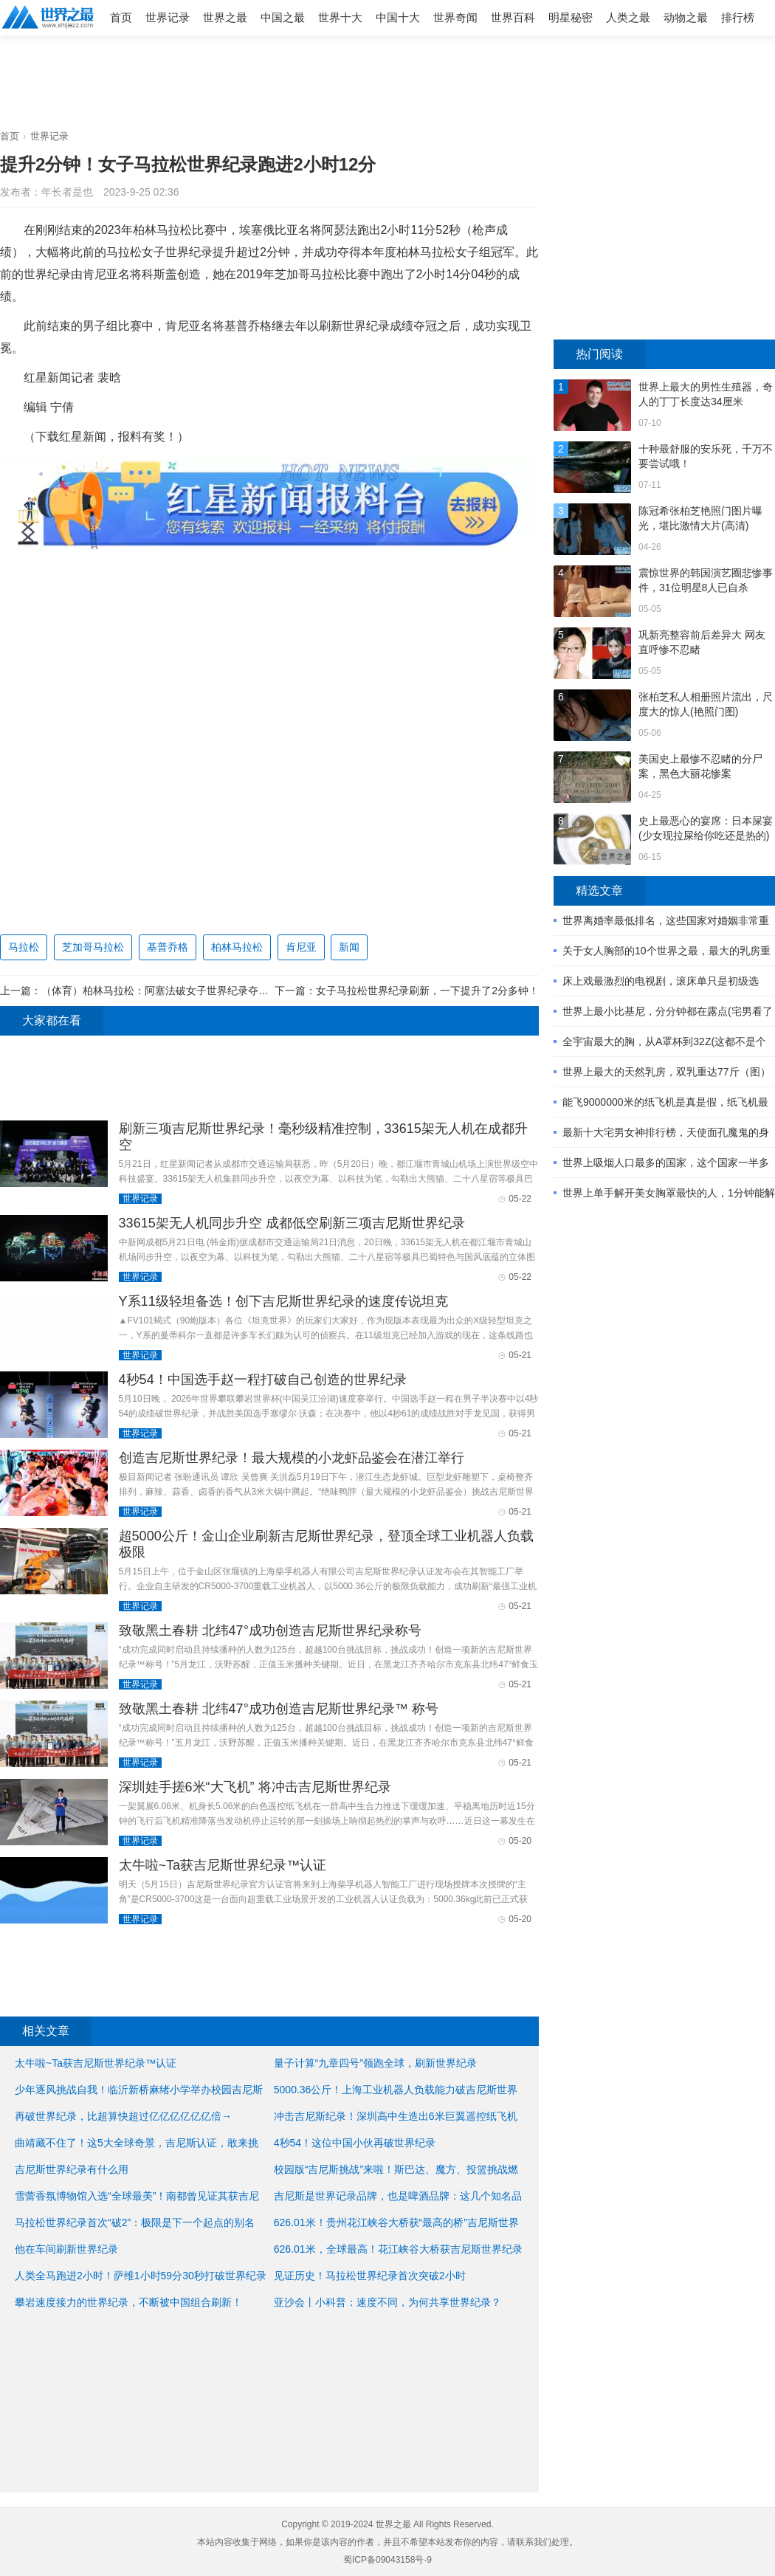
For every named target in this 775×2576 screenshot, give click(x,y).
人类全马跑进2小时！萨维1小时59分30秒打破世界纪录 (140, 2275)
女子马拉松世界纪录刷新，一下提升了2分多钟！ (427, 990)
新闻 (349, 947)
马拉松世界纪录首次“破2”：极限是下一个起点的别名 (135, 2222)
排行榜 (737, 17)
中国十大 (398, 17)
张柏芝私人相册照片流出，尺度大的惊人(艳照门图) (705, 704)
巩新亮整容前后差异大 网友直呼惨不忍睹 (701, 642)
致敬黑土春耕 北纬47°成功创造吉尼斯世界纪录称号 (270, 1630)
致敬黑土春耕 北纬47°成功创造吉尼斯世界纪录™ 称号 (278, 1708)
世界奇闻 (455, 17)
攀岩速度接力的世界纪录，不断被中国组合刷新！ (128, 2302)
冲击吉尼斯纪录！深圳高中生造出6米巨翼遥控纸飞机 (395, 2116)
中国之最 (283, 17)
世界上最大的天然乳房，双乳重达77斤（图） (666, 1072)
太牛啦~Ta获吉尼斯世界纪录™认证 (223, 1865)
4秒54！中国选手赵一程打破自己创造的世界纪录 (263, 1379)
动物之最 (686, 17)
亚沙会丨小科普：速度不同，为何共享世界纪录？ (387, 2302)
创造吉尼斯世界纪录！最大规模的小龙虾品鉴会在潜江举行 (291, 1457)
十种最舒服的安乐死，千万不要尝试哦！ (705, 456)
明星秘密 (570, 17)
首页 (121, 17)
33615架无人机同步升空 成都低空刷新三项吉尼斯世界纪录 (292, 1223)
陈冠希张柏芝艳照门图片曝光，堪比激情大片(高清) (700, 518)
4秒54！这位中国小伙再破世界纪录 (354, 2143)
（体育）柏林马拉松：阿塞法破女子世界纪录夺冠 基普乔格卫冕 (187, 990)
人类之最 (628, 17)
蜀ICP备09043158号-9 (387, 2560)
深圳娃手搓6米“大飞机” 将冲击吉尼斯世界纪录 (255, 1787)
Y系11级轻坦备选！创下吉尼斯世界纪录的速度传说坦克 (283, 1301)
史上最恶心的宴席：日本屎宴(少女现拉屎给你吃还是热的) (705, 828)
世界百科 (513, 17)
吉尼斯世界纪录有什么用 (71, 2169)
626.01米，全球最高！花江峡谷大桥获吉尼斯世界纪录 (398, 2249)
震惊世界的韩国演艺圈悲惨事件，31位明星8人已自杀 (705, 580)
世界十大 (340, 17)
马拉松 (23, 947)
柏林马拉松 (237, 947)
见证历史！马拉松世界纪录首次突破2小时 (370, 2275)
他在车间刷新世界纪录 (66, 2249)
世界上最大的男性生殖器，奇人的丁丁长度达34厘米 (705, 394)
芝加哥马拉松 (93, 947)
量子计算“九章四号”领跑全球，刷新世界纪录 (375, 2063)
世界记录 (167, 17)
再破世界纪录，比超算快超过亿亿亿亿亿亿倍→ (123, 2116)
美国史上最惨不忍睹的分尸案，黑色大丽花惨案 (700, 766)
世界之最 (225, 17)
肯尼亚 (301, 947)
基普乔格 (167, 947)
